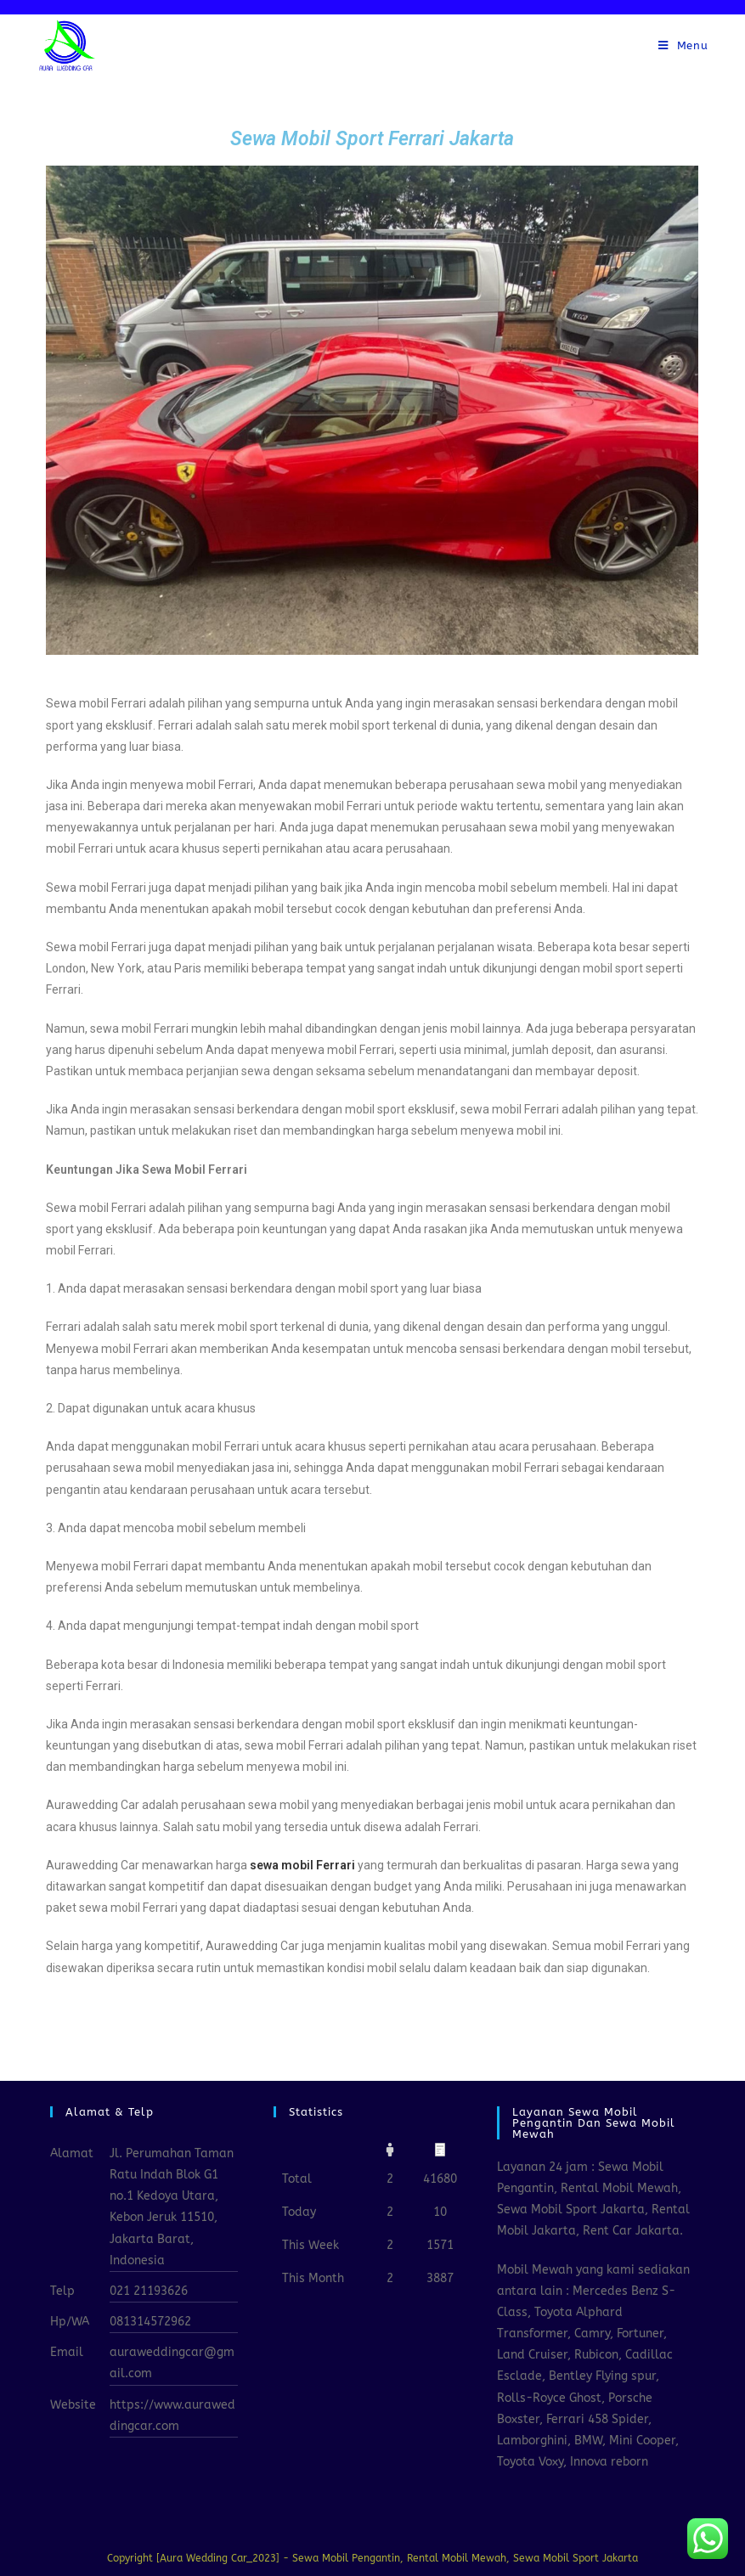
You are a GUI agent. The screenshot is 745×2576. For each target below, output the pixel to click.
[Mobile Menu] (683, 45)
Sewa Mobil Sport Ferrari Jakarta (372, 138)
